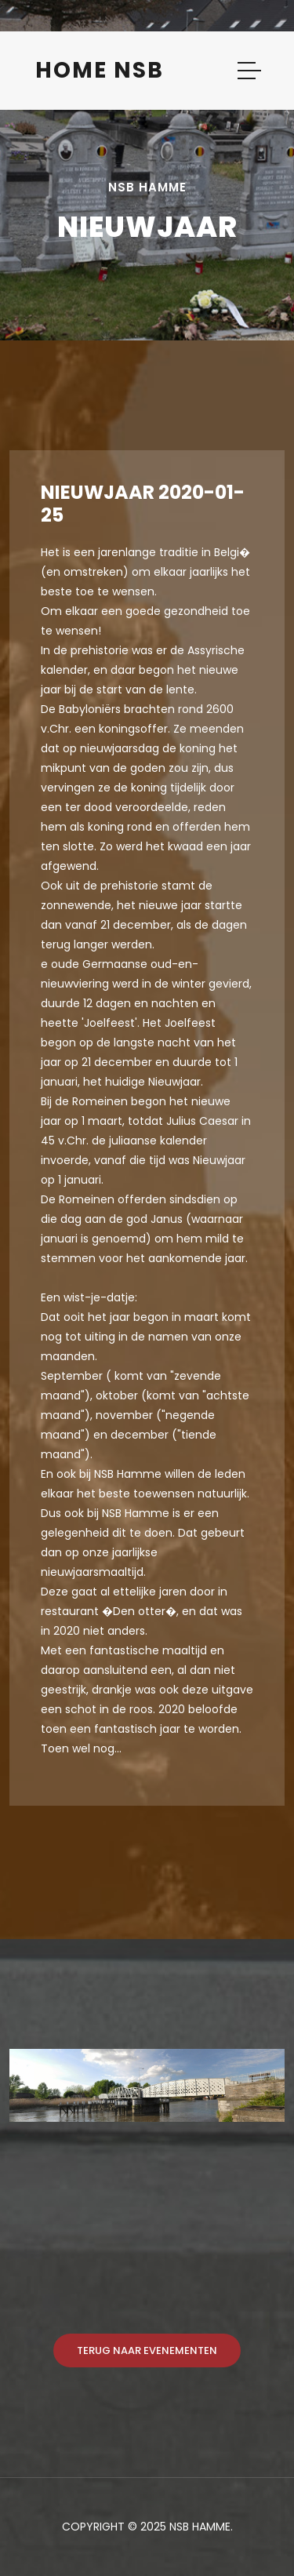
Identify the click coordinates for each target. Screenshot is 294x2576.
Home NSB (99, 70)
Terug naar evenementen (147, 2350)
